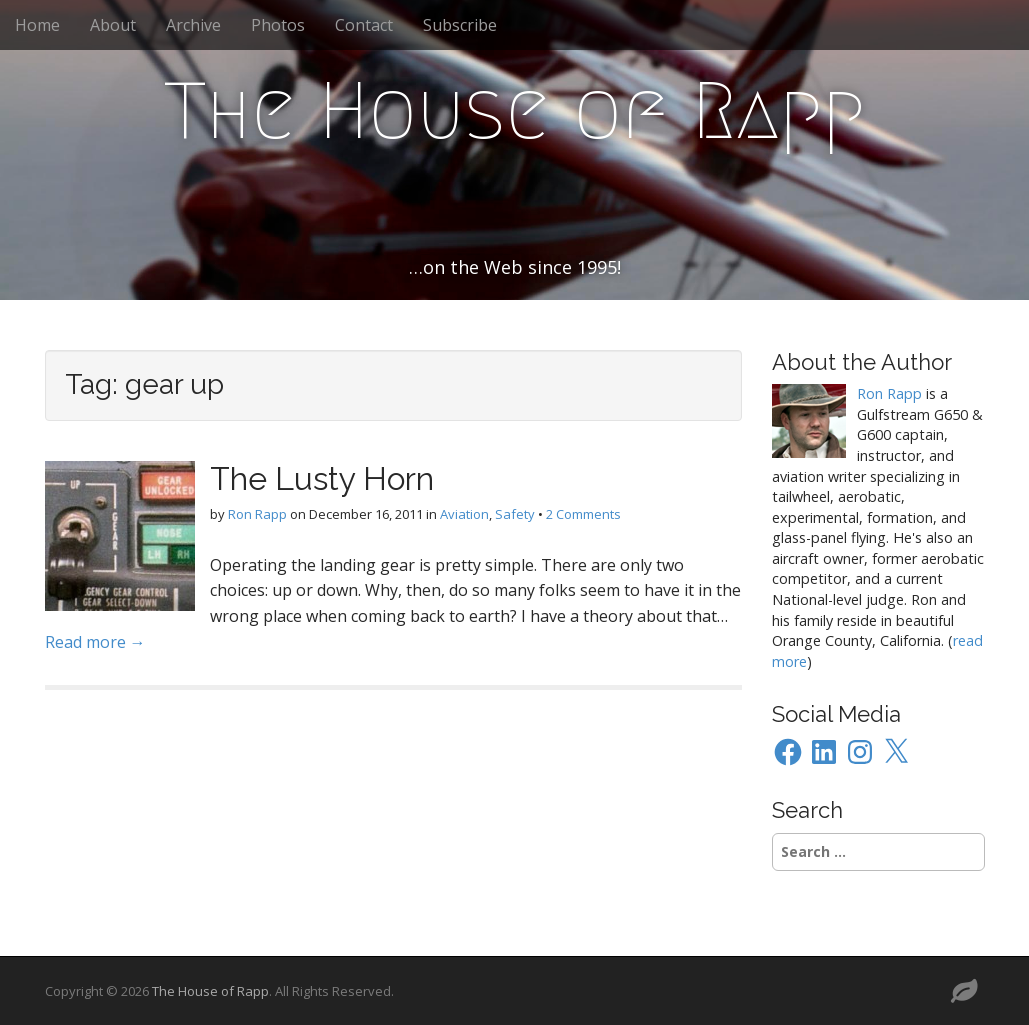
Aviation (464, 514)
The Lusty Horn (322, 478)
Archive (193, 25)
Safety (515, 514)
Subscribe (460, 25)
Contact (364, 25)
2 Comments (583, 514)
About (113, 25)
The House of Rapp (514, 111)
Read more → (95, 642)
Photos (278, 25)
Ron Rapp (257, 514)
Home (37, 25)
